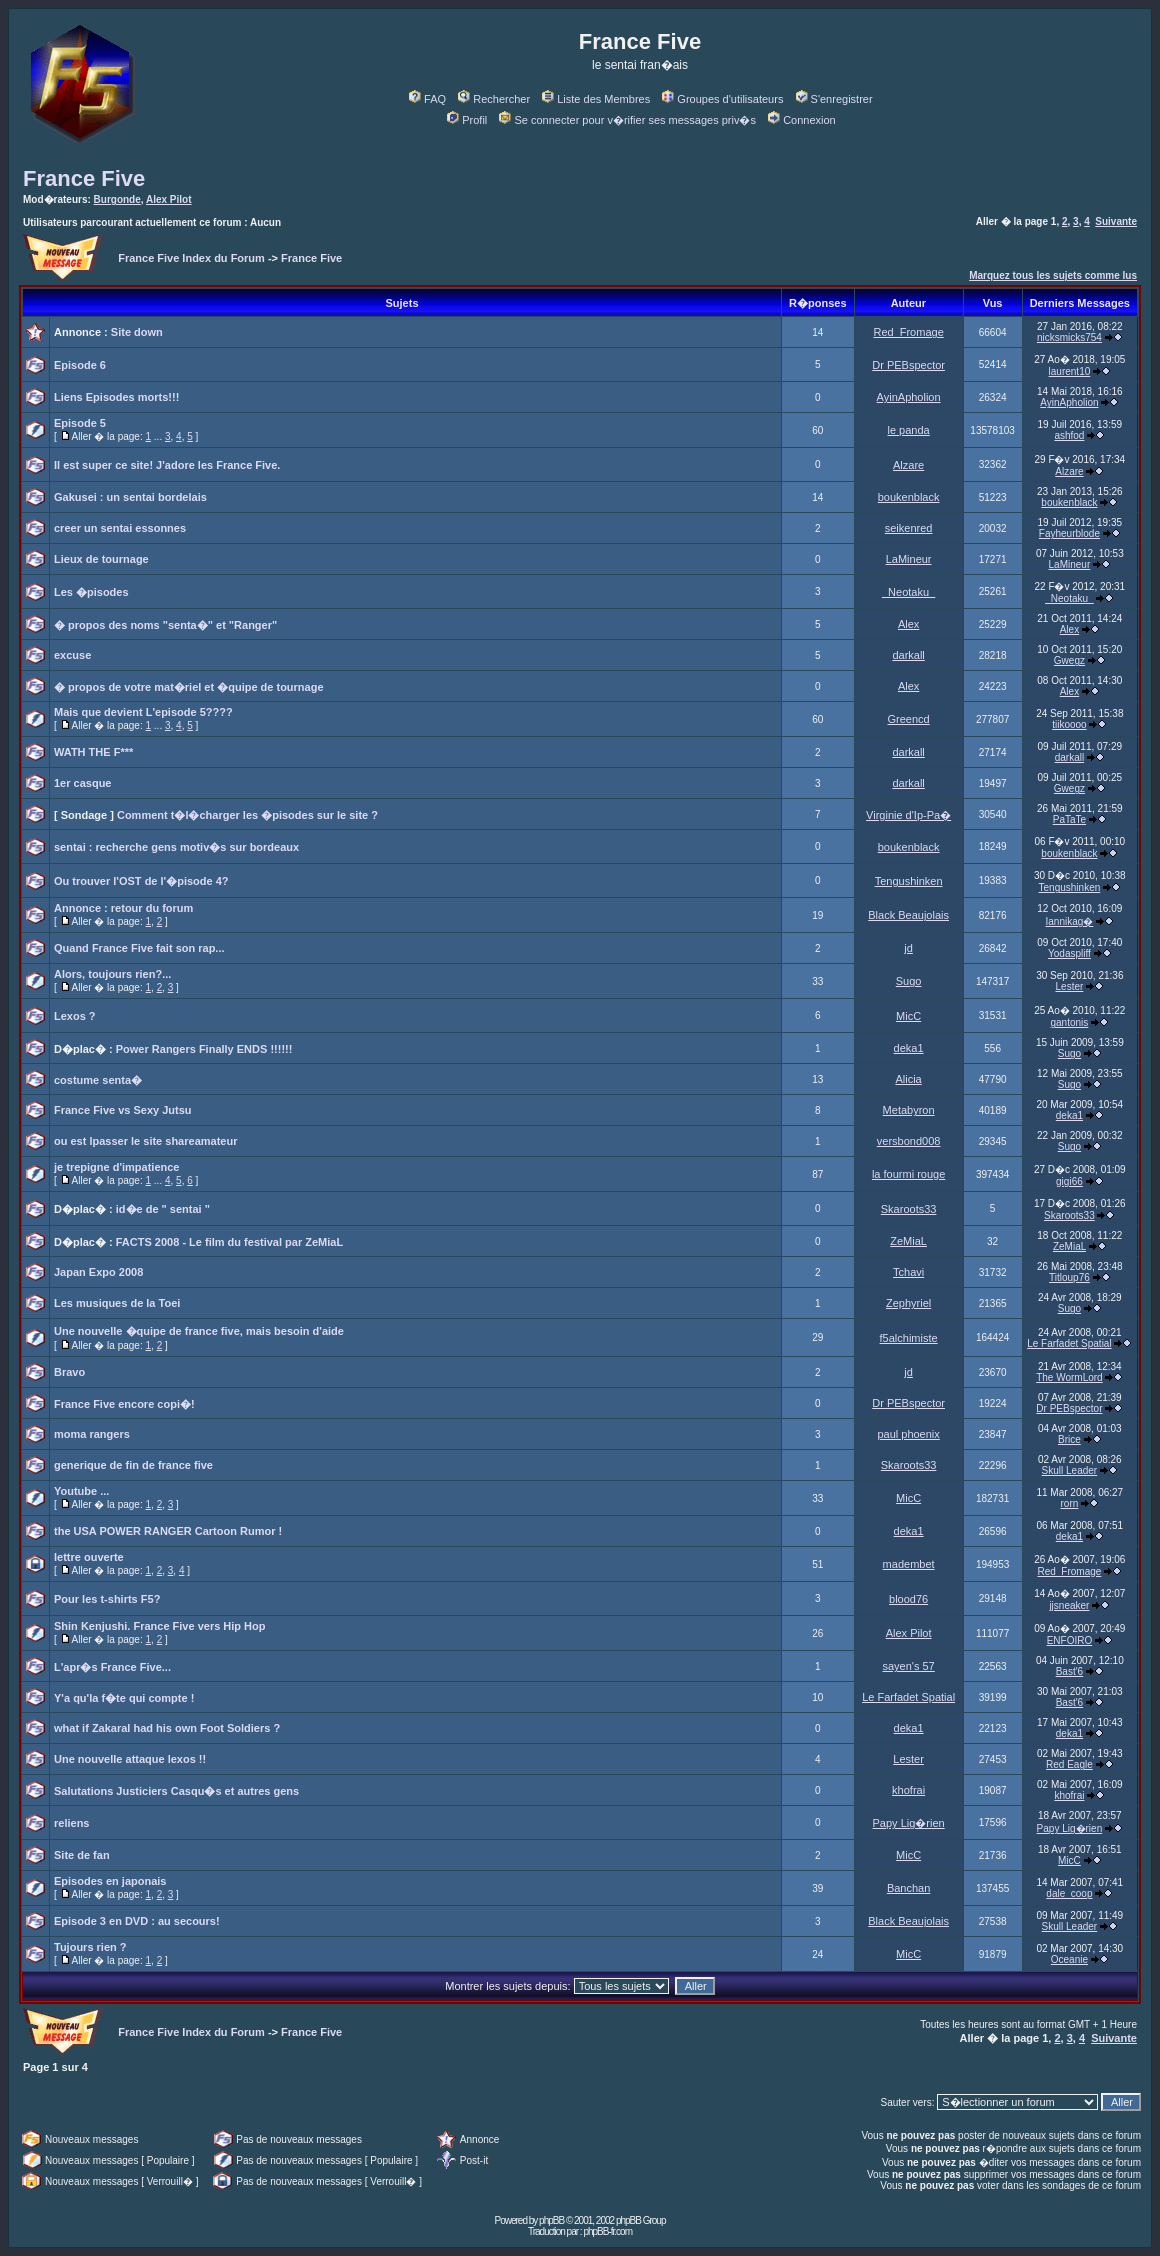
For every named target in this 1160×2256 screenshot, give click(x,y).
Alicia (908, 1079)
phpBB (551, 2220)
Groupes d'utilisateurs (722, 99)
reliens (71, 1823)
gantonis (1070, 1022)
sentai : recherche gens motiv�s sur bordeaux (176, 847)
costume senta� (98, 1080)
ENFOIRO (1070, 1640)
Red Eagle (1069, 1764)
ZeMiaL (908, 1241)
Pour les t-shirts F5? (107, 1599)
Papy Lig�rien (909, 1823)
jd (908, 948)
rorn (1070, 1503)
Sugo (909, 981)
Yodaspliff (1069, 953)
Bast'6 (1069, 1671)
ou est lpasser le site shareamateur (145, 1141)
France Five (84, 178)
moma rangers (92, 1434)
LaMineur (909, 559)
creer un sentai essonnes (120, 528)
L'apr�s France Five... (112, 1667)
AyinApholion (909, 397)
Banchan (908, 1888)
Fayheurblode (1069, 533)
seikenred (909, 528)
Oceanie (1069, 1959)
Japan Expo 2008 (98, 1272)
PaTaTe (1069, 819)
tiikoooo (1069, 724)
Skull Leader (1070, 1470)
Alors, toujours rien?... (112, 974)
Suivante (1116, 221)
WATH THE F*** (93, 752)
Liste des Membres (596, 99)
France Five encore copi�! (124, 1404)
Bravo (69, 1372)
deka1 (909, 1048)
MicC (908, 1016)
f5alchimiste (909, 1338)
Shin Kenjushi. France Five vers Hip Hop (160, 1626)
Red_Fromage (908, 332)
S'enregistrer (834, 99)
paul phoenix (908, 1434)
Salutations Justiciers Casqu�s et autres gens (176, 1791)
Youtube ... (81, 1491)
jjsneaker (1069, 1605)
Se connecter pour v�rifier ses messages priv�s (627, 120)
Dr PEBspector (908, 365)
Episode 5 (80, 423)
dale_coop (1069, 1893)
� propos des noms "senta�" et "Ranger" (165, 625)
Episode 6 (80, 365)
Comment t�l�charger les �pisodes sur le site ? (247, 815)
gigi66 (1069, 1181)
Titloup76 (1069, 1277)
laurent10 (1070, 371)
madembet (909, 1564)
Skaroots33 (909, 1209)
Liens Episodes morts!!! (116, 397)
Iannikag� (1070, 921)
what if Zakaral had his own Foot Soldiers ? (167, 1728)
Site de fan (82, 1855)
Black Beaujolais (908, 915)
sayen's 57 (908, 1666)
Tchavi (908, 1272)
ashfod (1069, 435)
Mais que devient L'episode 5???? (143, 712)
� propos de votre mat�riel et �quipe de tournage (189, 687)
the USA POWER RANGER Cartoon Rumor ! (168, 1531)
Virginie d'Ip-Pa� (908, 815)
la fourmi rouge (908, 1174)
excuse (72, 655)
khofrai (908, 1790)
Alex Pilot (169, 199)
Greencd (909, 719)
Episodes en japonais (110, 1881)
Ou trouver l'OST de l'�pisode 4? (141, 881)
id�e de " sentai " (163, 1209)
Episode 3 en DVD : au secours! (137, 1921)
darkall (908, 655)
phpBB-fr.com (607, 2231)
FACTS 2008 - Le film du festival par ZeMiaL (229, 1242)
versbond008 (909, 1141)
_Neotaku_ (908, 592)
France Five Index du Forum (191, 258)
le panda (909, 430)
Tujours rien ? (90, 1947)
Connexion (802, 120)
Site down (137, 332)
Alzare (908, 465)
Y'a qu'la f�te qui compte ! (124, 1698)
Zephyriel (908, 1303)
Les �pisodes (91, 592)
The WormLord (1069, 1377)
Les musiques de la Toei (117, 1303)
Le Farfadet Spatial (1069, 1343)
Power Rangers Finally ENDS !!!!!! (204, 1049)
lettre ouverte (89, 1557)
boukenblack (909, 497)
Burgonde (117, 199)
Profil (467, 120)
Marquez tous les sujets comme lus (1053, 275)
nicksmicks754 (1069, 337)
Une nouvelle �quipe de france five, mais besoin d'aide (199, 1331)
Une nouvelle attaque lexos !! (130, 1759)
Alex (908, 624)
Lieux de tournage (101, 559)
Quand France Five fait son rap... (139, 948)
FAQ (427, 99)
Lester (1070, 986)
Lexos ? (75, 1016)
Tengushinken (909, 881)
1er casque (82, 783)
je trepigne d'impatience (116, 1167)
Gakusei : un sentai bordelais (130, 497)
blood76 (908, 1599)
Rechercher (494, 99)
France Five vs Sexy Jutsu (123, 1110)
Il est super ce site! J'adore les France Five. (167, 465)
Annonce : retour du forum (123, 908)
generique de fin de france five (133, 1465)
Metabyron (909, 1110)
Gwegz (1069, 660)
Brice (1069, 1439)
